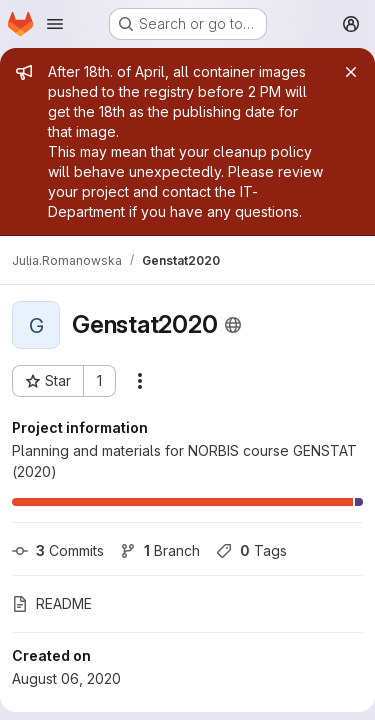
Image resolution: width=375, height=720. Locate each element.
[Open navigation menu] (55, 24)
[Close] (351, 72)
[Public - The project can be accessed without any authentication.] (233, 325)
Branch (160, 550)
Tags (251, 550)
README (52, 603)
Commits (58, 550)
